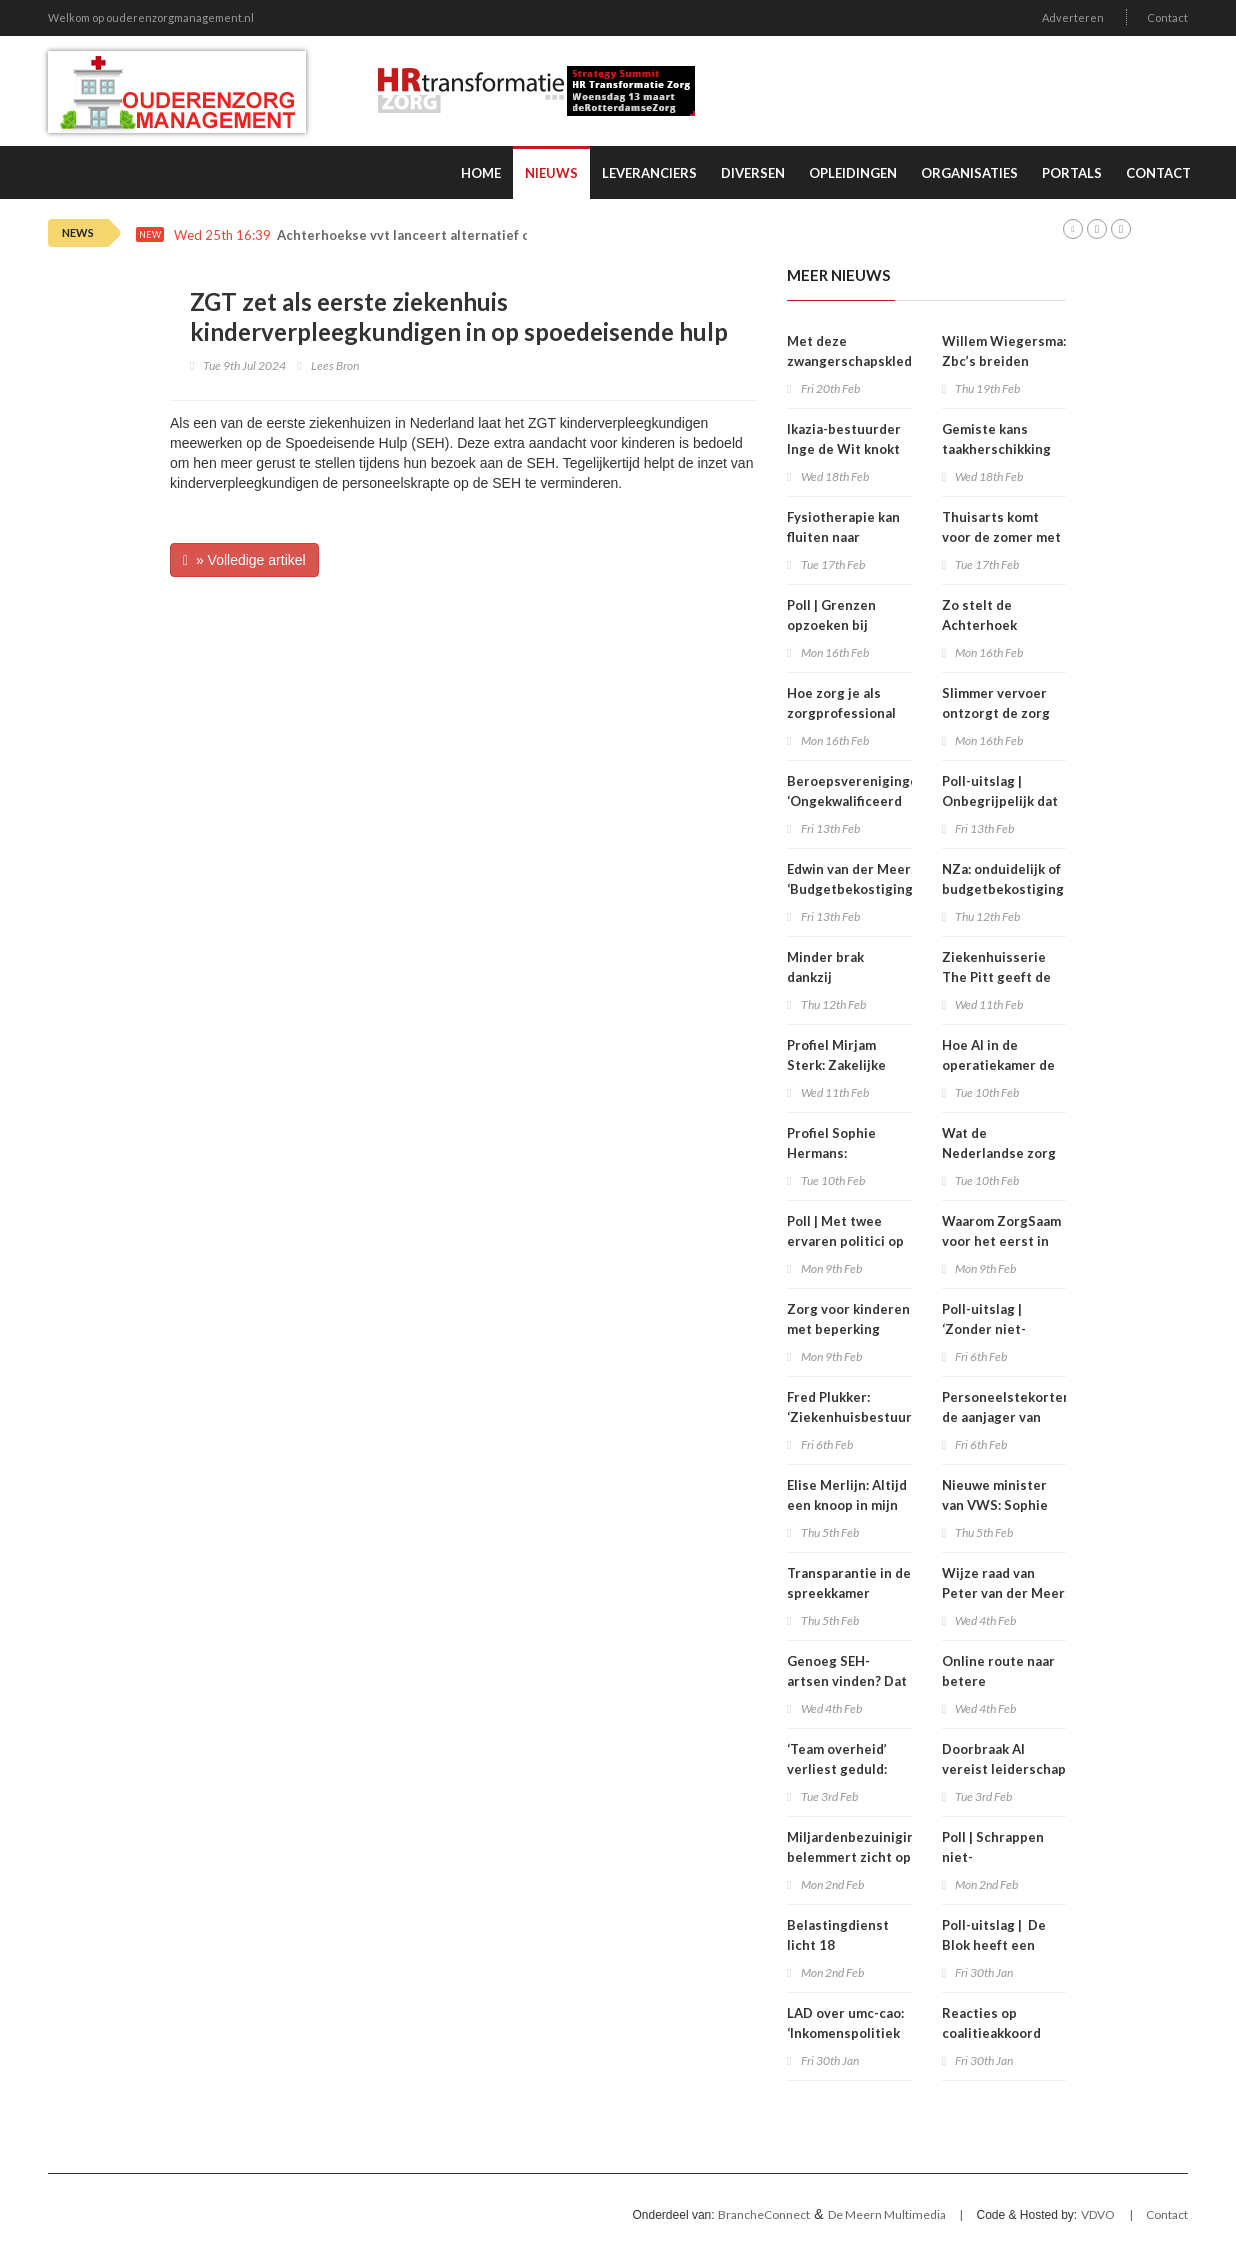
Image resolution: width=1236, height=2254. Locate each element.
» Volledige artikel (244, 560)
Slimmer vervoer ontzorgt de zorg (996, 703)
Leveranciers (649, 173)
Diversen (753, 173)
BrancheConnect (764, 2214)
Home (481, 173)
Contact (1167, 17)
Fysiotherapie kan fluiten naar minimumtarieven (843, 537)
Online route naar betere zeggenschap (998, 1681)
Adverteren (1073, 17)
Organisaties (969, 173)
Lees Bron (335, 365)
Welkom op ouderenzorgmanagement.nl (151, 17)
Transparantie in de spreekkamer (849, 1583)
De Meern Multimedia (887, 2214)
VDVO (1098, 2214)
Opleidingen (853, 173)
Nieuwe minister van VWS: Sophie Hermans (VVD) (995, 1505)
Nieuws (551, 173)
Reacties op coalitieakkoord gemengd (991, 2033)
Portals (1072, 173)
